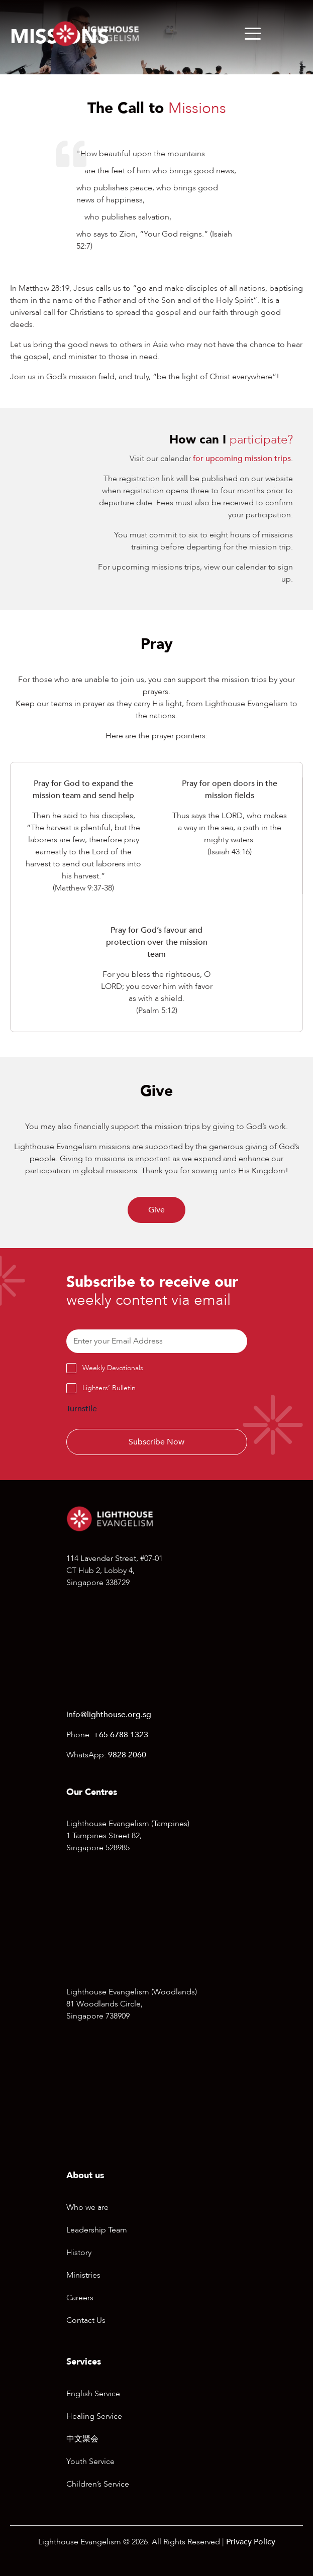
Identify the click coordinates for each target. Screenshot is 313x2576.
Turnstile (81, 1408)
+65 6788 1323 (120, 1734)
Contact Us (86, 2320)
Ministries (83, 2275)
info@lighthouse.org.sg (108, 1714)
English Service (93, 2393)
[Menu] (253, 34)
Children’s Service (97, 2484)
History (78, 2252)
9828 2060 (127, 1754)
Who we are (87, 2207)
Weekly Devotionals (112, 1368)
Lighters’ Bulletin (109, 1388)
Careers (79, 2297)
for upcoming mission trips (242, 458)
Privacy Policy (250, 2541)
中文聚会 (82, 2438)
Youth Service (90, 2461)
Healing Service (94, 2416)
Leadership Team (96, 2229)
